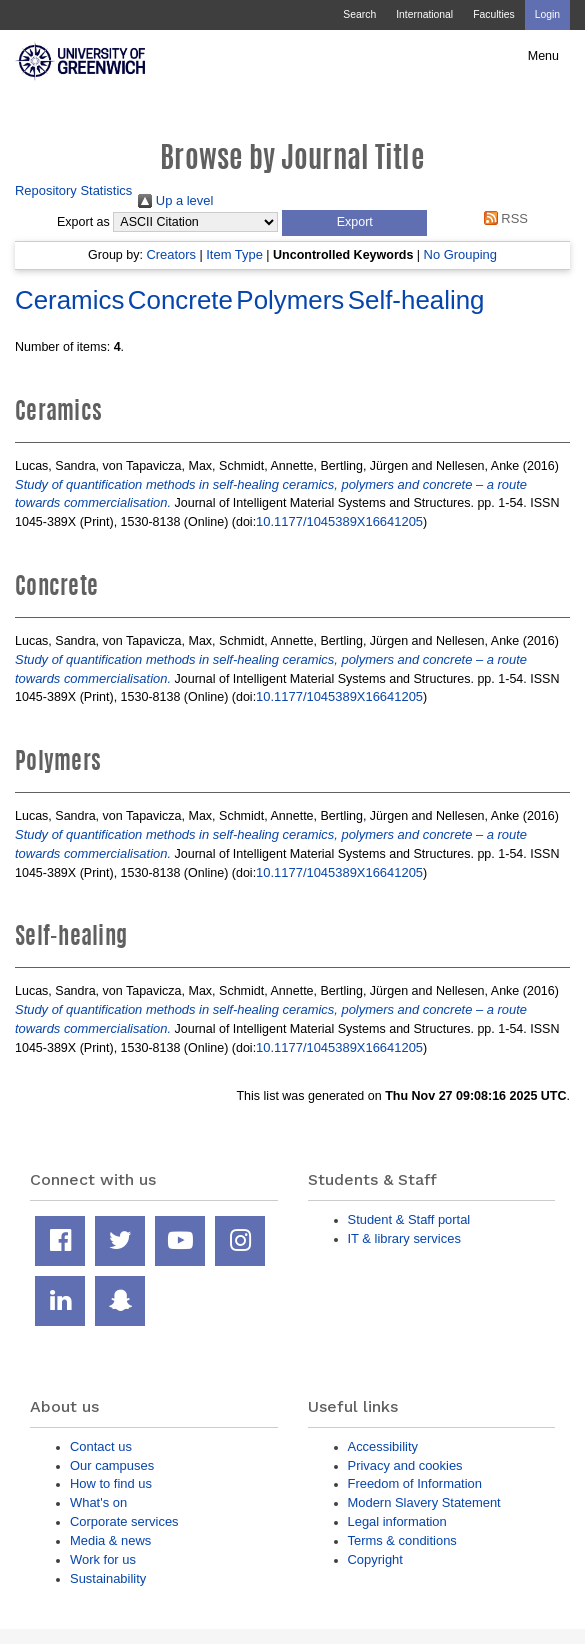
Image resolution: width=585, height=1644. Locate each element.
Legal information (397, 1521)
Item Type (234, 254)
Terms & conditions (402, 1540)
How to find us (111, 1483)
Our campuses (112, 1465)
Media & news (110, 1540)
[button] (354, 223)
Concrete (180, 300)
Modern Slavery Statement (424, 1502)
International (424, 14)
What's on (98, 1502)
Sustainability (108, 1578)
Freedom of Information (415, 1483)
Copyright (375, 1559)
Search (359, 14)
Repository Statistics (73, 190)
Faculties (493, 14)
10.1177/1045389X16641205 (339, 521)
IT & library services (404, 1238)
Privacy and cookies (405, 1465)
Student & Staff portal (409, 1219)
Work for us (103, 1559)
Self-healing (416, 300)
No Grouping (460, 254)
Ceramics (69, 300)
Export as (83, 222)
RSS (502, 218)
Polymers (290, 300)
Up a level (175, 200)
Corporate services (124, 1521)
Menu (543, 56)
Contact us (101, 1446)
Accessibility (383, 1446)
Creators (171, 254)
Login (547, 14)
